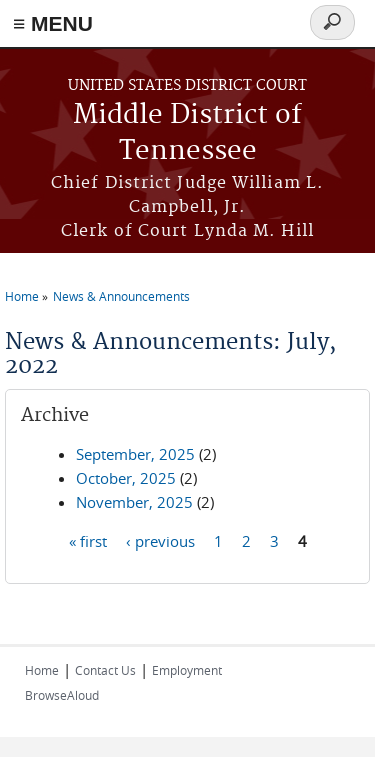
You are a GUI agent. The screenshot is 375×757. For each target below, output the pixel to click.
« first (88, 541)
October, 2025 (126, 478)
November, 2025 (134, 502)
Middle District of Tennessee (187, 133)
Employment (187, 670)
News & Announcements (121, 296)
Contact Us (105, 670)
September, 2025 (135, 454)
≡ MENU (53, 23)
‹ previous (160, 541)
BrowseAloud (62, 695)
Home (22, 296)
